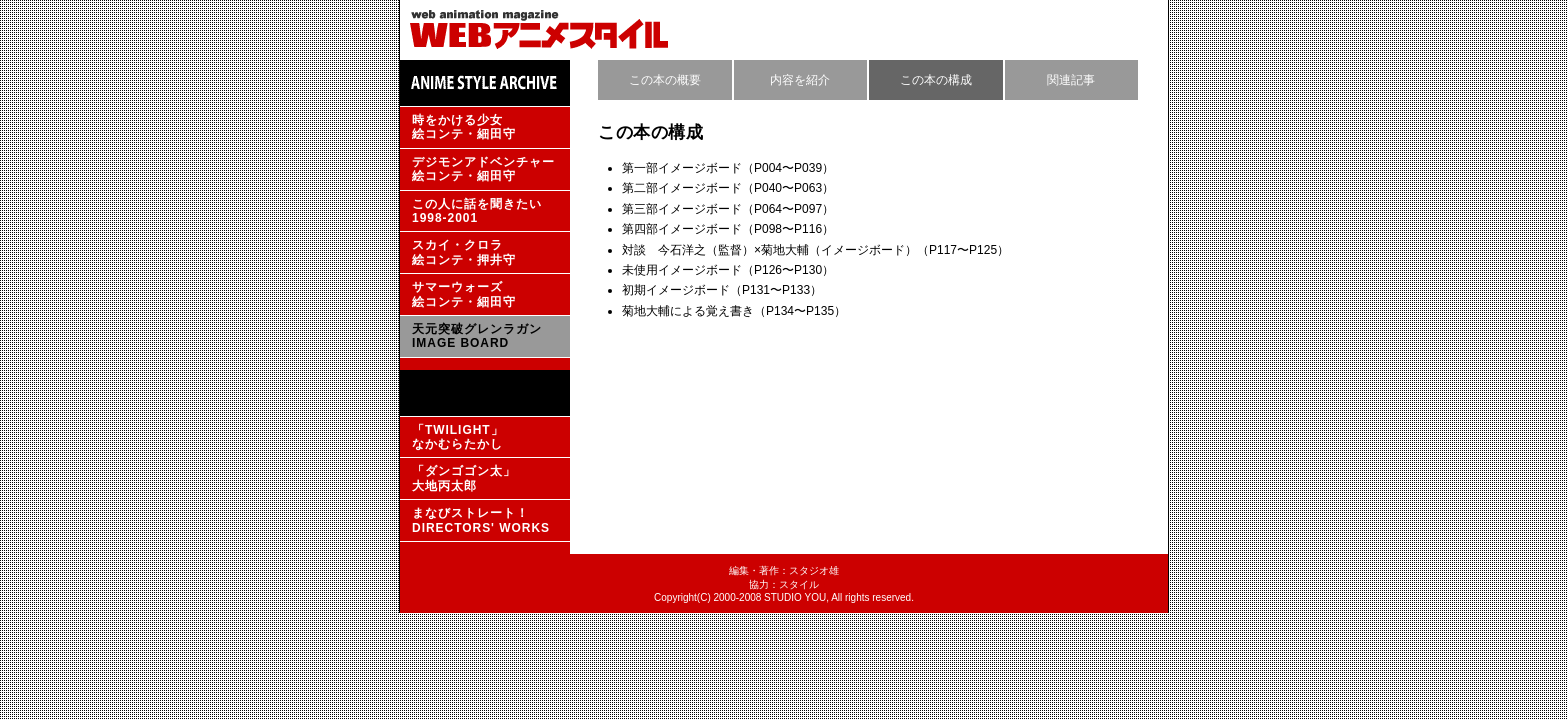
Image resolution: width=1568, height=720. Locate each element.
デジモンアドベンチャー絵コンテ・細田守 (483, 169)
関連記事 (1071, 80)
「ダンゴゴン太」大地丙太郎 (464, 478)
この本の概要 (665, 80)
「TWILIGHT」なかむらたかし (458, 437)
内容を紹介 (800, 80)
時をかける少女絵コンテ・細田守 (464, 127)
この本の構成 (936, 80)
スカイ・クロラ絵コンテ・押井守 (464, 252)
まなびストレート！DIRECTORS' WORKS (481, 520)
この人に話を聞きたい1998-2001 (477, 211)
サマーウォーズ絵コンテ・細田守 (464, 294)
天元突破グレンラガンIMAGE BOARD (477, 336)
